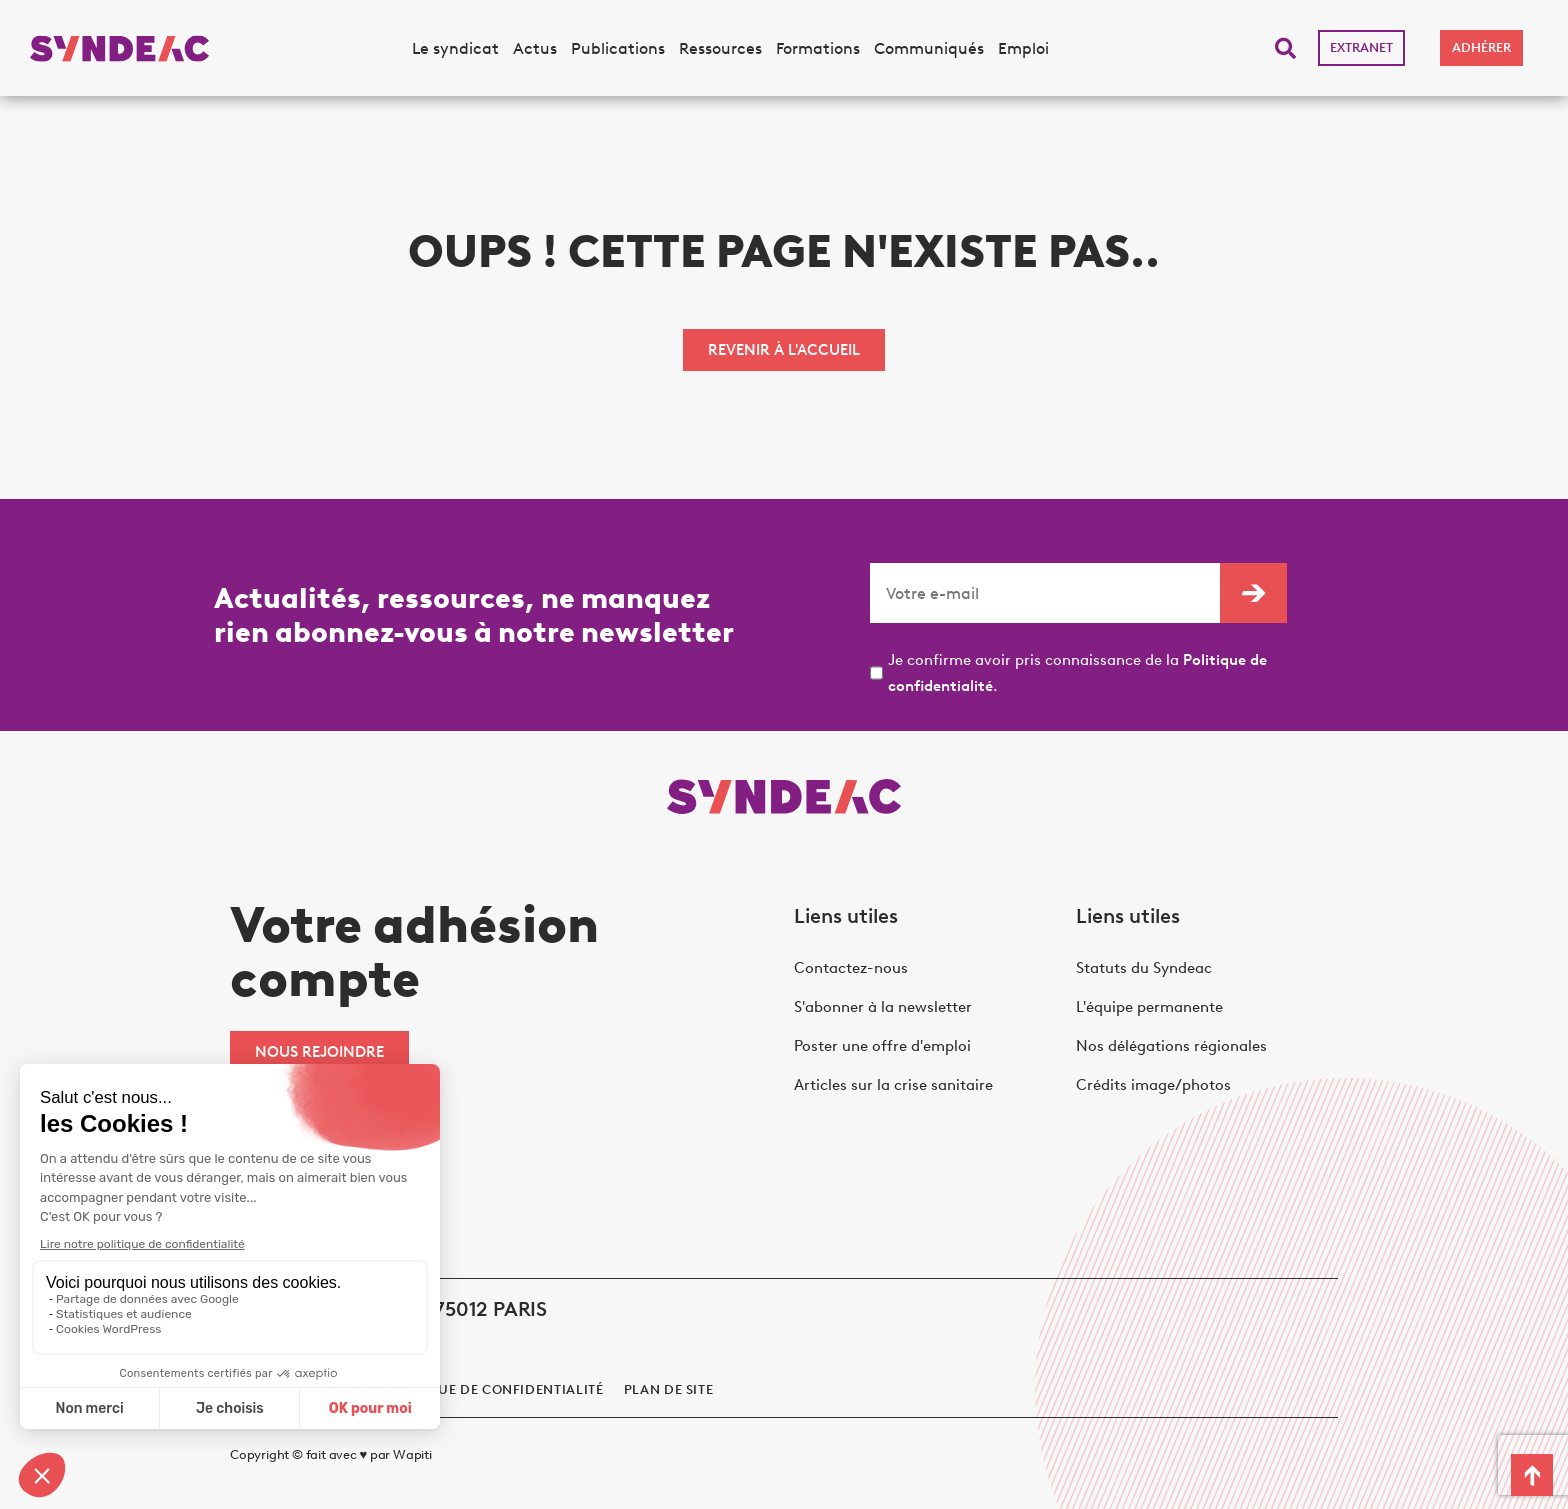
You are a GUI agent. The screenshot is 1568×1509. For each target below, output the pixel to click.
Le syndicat (455, 48)
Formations (818, 48)
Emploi (1023, 48)
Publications (618, 48)
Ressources (720, 48)
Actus (535, 48)
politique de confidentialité (493, 1389)
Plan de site (669, 1389)
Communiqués (929, 48)
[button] (1285, 48)
